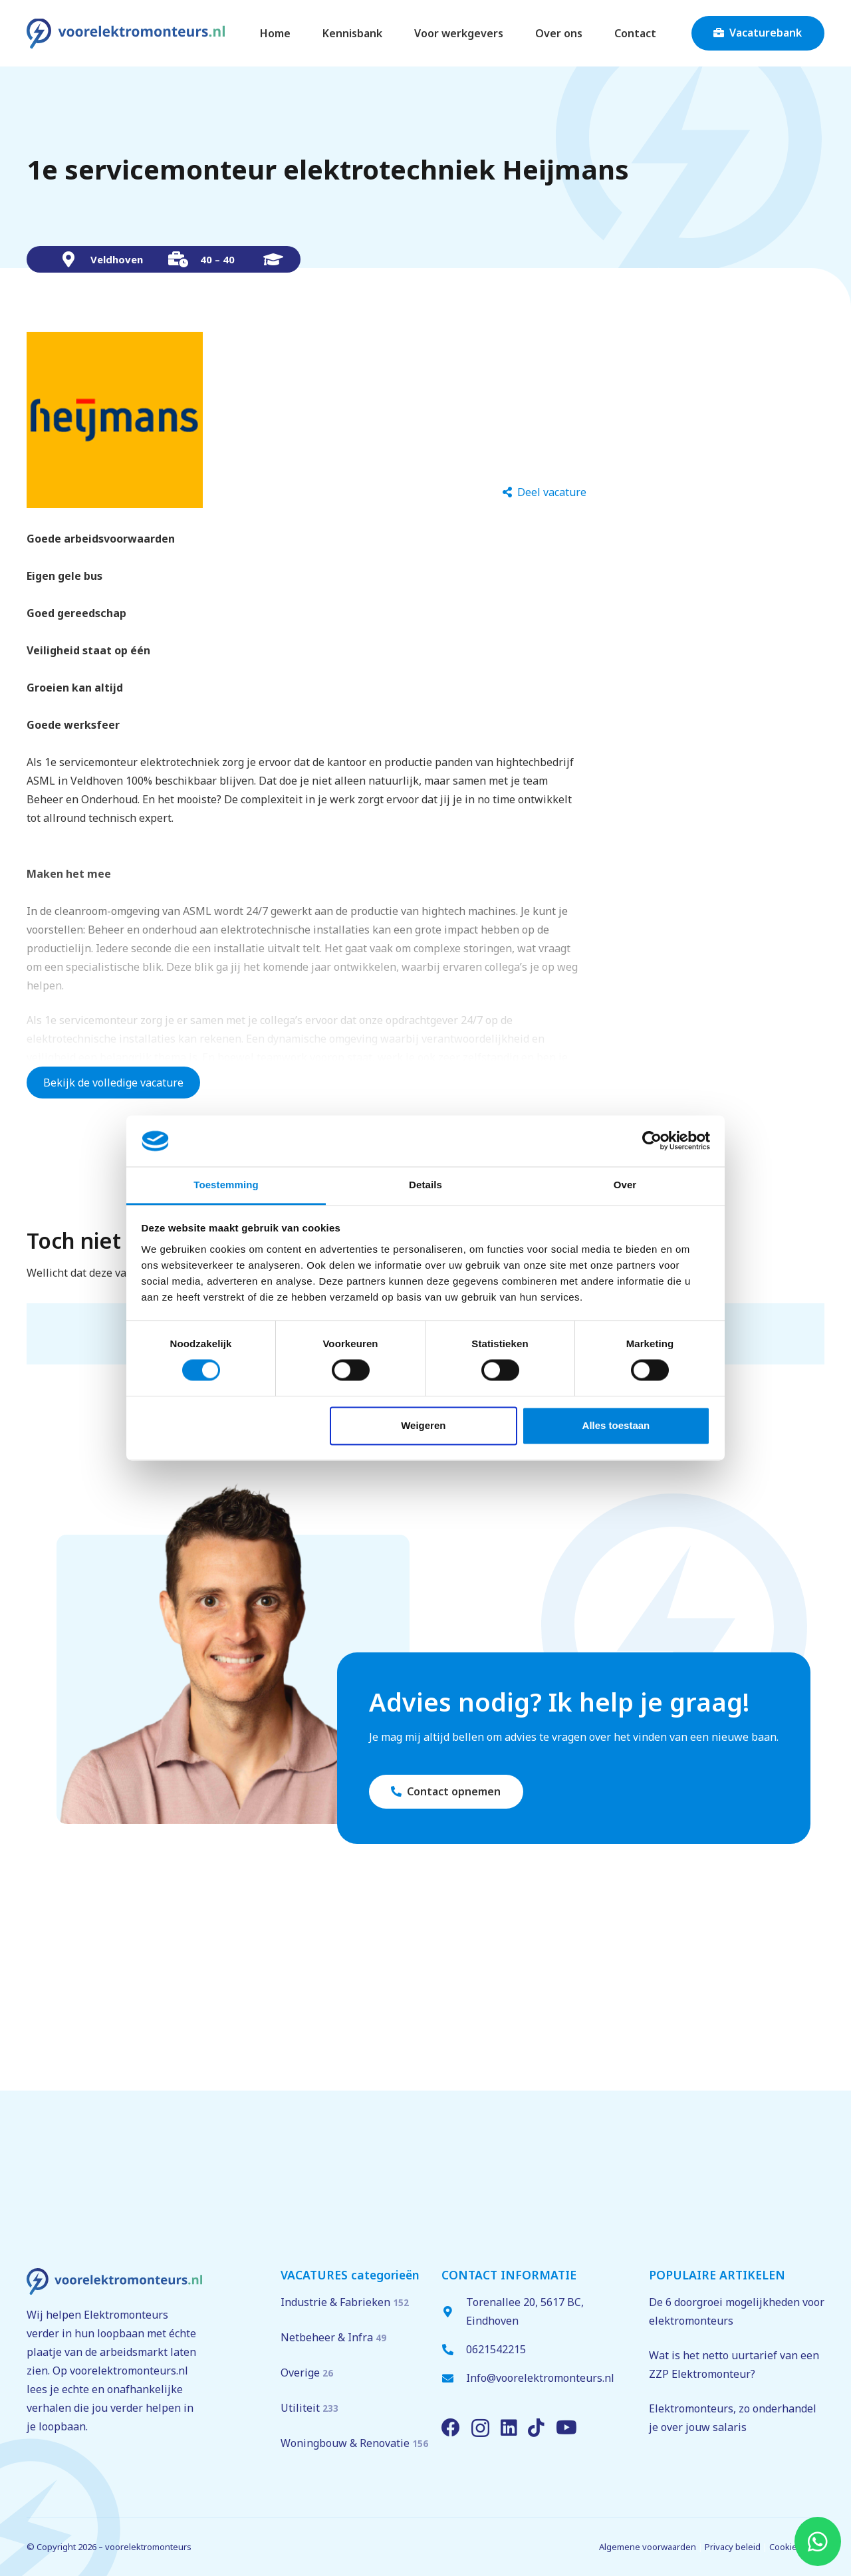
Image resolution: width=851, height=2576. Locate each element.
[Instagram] (480, 2428)
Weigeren (423, 1425)
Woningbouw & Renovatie (354, 2443)
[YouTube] (566, 2427)
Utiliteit (309, 2407)
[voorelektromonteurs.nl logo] (126, 34)
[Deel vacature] (544, 492)
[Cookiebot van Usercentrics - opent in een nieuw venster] (652, 1141)
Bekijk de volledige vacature (113, 1082)
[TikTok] (536, 2427)
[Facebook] (450, 2427)
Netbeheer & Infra (333, 2337)
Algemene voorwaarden (647, 2547)
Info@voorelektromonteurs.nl (540, 2378)
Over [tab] (625, 1184)
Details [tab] (425, 1184)
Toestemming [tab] (226, 1184)
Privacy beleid (733, 2547)
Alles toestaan (616, 1425)
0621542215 (496, 2349)
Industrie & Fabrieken (345, 2302)
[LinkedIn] (509, 2427)
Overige (307, 2372)
